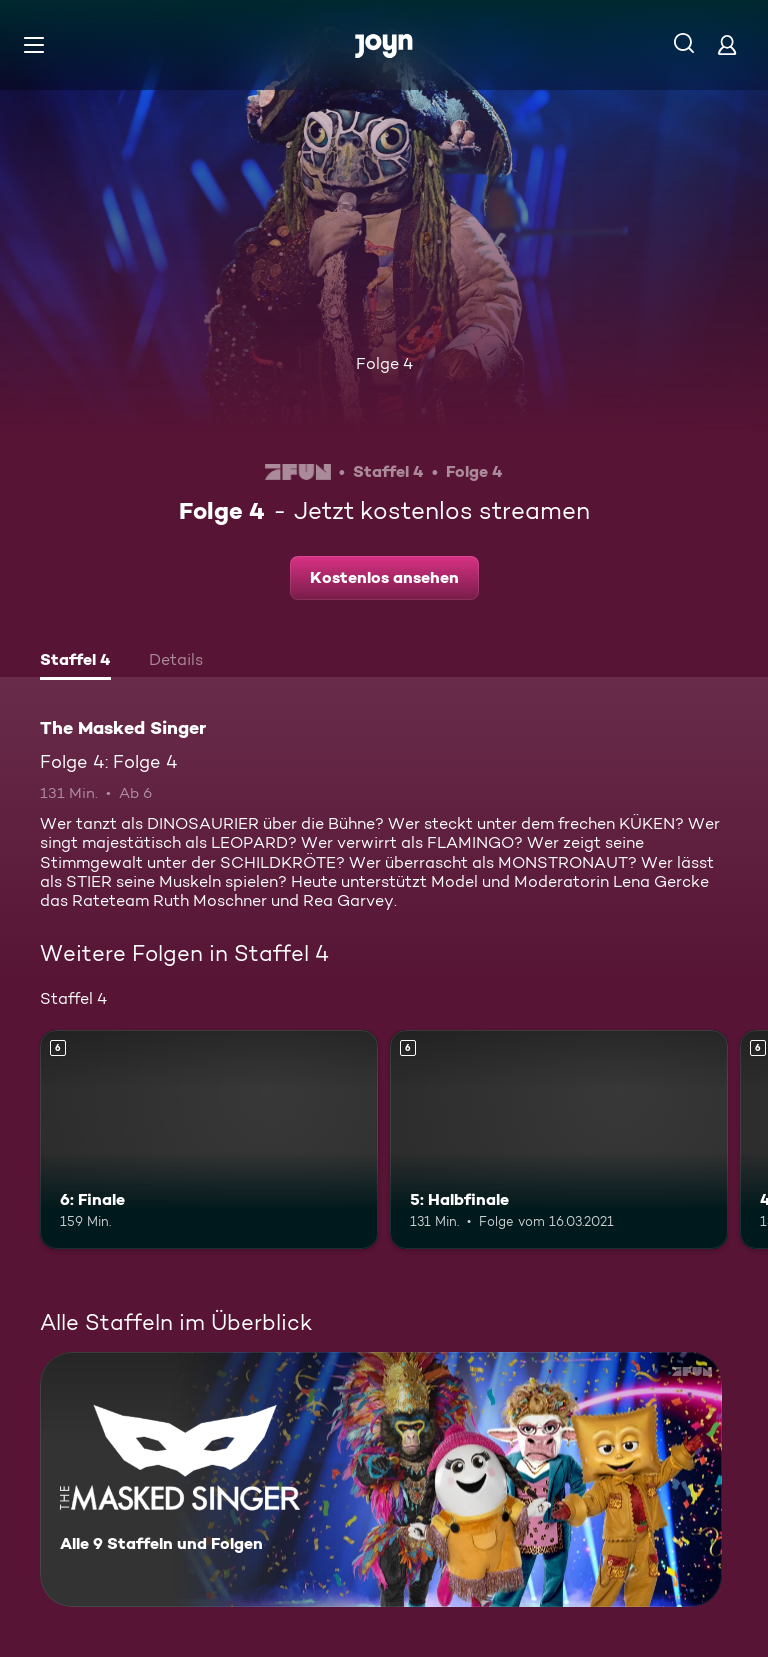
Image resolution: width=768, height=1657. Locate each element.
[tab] (75, 662)
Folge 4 (384, 363)
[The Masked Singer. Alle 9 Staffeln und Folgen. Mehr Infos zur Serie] (381, 1479)
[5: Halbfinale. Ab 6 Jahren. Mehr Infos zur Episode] (559, 1140)
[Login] (727, 44)
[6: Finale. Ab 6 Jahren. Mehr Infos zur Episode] (209, 1140)
